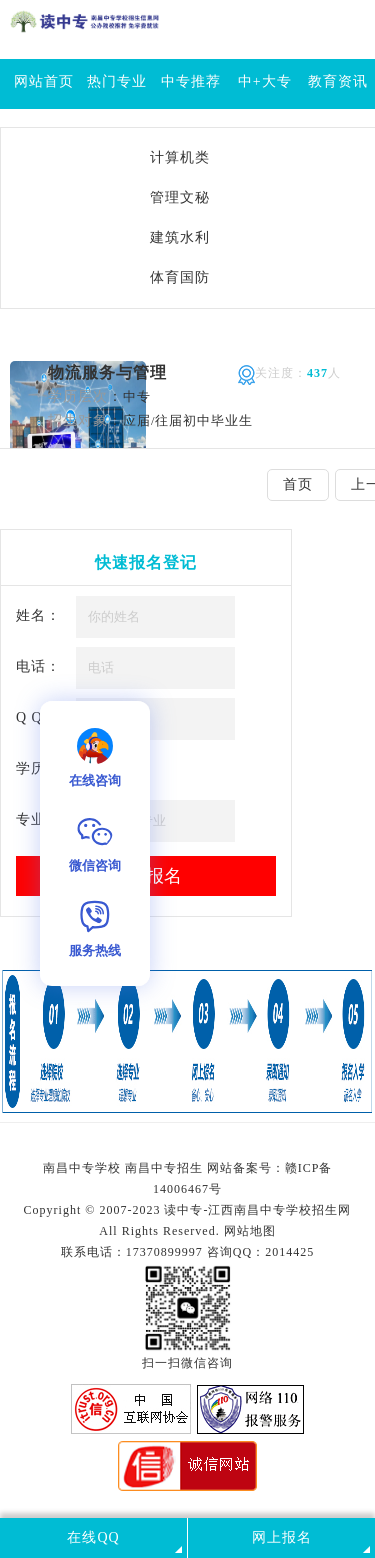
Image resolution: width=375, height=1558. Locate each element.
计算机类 (180, 157)
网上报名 (282, 1537)
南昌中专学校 (84, 1168)
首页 (298, 484)
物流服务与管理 (107, 372)
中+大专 (265, 81)
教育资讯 (338, 81)
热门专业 (117, 81)
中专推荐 (191, 81)
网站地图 (250, 1231)
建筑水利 (180, 237)
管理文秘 (180, 197)
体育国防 (180, 277)
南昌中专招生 (164, 1168)
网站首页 (44, 81)
